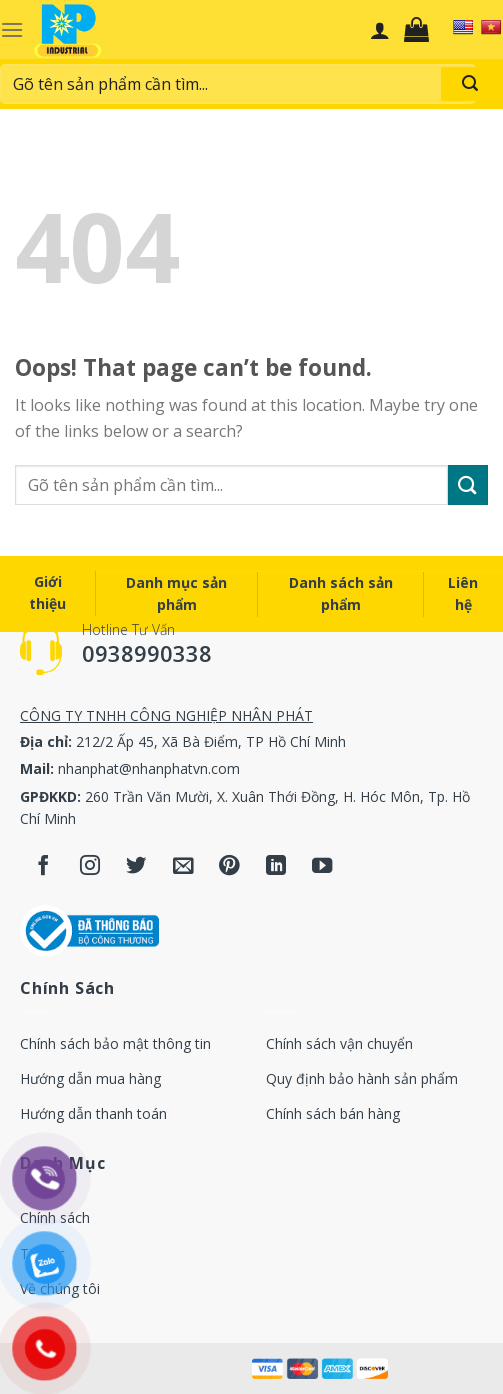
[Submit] (468, 484)
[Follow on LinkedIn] (276, 866)
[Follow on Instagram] (90, 866)
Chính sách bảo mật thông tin (115, 1043)
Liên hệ (463, 593)
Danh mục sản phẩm (176, 593)
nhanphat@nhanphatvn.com (149, 768)
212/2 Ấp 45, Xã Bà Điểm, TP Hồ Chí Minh (211, 741)
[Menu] (12, 29)
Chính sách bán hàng (333, 1113)
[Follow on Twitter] (136, 866)
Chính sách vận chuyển (339, 1043)
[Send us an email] (183, 866)
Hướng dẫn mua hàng (90, 1078)
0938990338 (147, 653)
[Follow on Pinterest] (229, 866)
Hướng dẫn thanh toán (93, 1113)
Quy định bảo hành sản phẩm (362, 1078)
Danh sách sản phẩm (341, 593)
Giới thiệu (47, 592)
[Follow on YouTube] (322, 866)
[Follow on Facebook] (43, 866)
